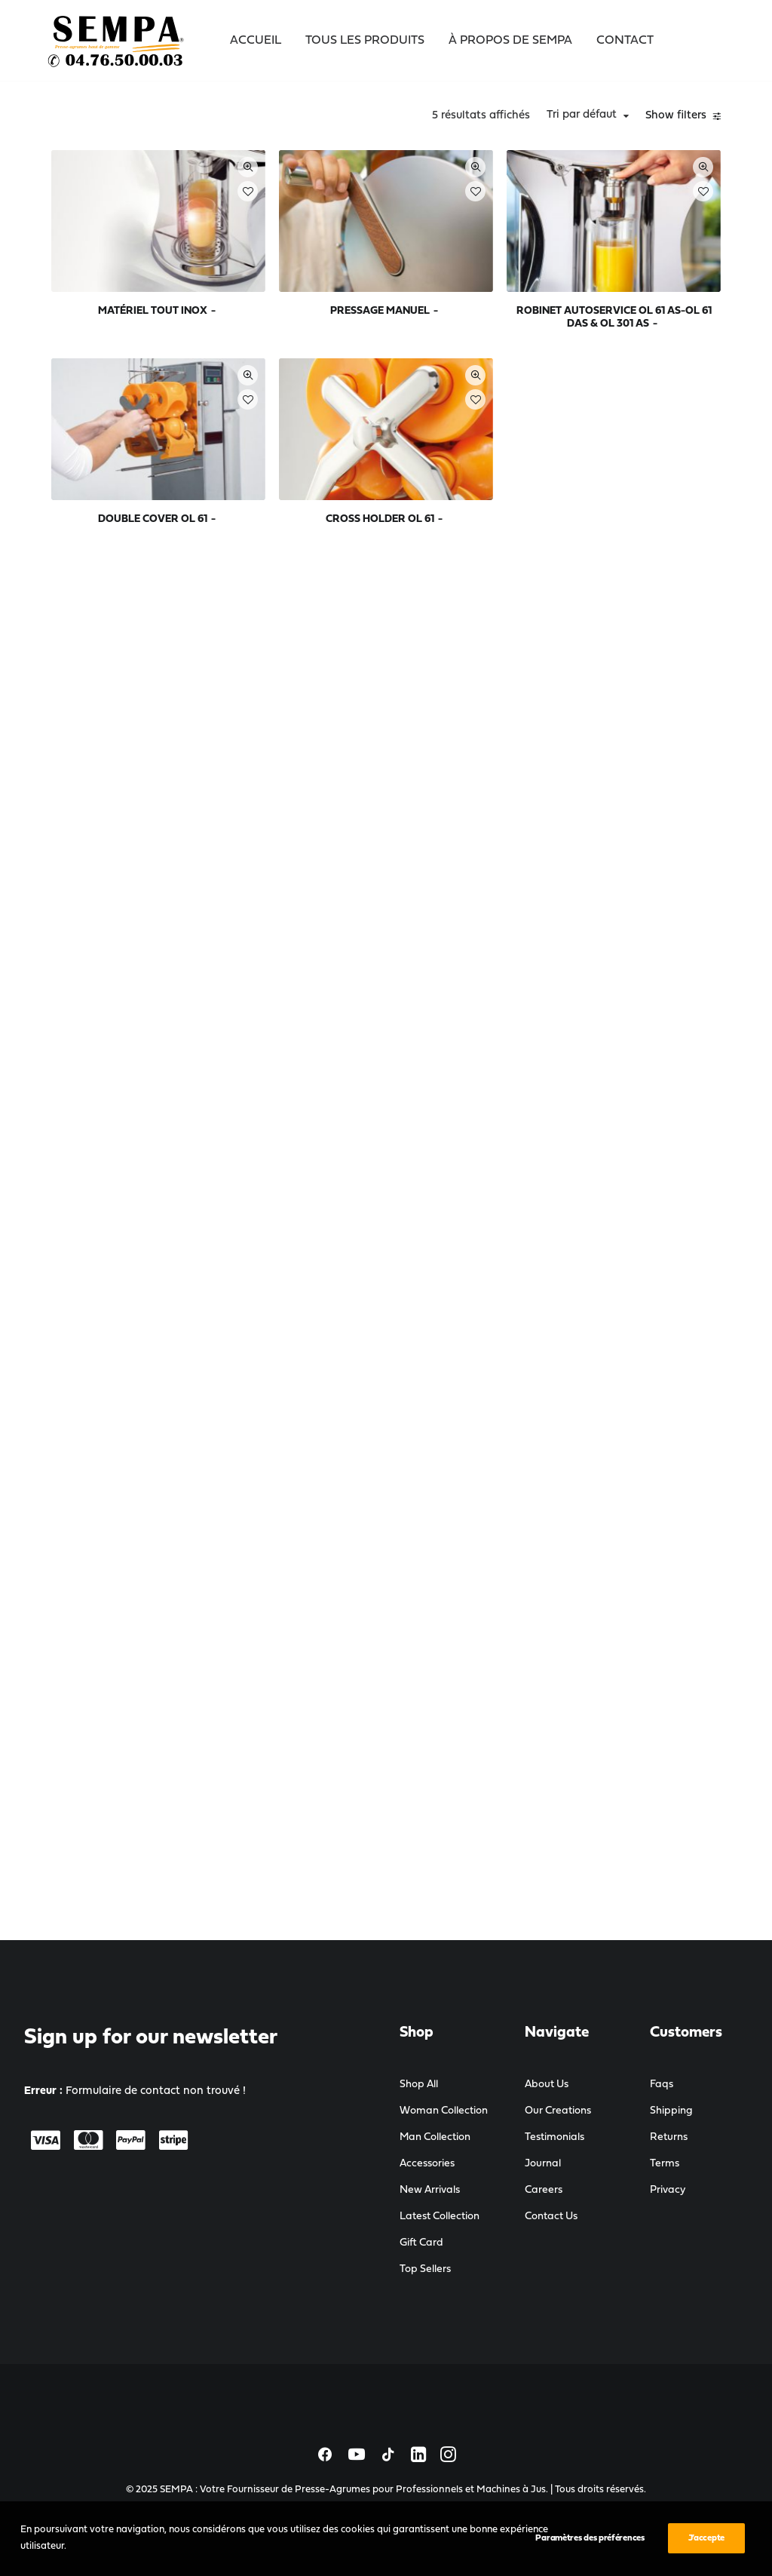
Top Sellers (425, 2269)
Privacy (667, 2190)
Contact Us (551, 2216)
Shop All (419, 2084)
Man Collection (435, 2137)
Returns (669, 2137)
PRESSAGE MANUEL (506, 257)
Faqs (661, 2084)
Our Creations (558, 2111)
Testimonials (554, 2137)
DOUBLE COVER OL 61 (359, 424)
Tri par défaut (586, 115)
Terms (664, 2163)
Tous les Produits (364, 41)
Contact (625, 41)
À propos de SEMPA (510, 41)
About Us (546, 2084)
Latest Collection (439, 2216)
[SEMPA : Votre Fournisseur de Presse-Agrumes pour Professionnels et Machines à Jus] (117, 41)
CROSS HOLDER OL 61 (506, 424)
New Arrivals (430, 2190)
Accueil (255, 41)
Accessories (427, 2163)
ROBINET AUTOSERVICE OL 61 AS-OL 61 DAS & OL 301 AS (654, 270)
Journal (543, 2163)
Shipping (671, 2111)
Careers (543, 2190)
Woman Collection (444, 2111)
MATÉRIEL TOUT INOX (359, 257)
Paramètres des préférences (589, 2562)
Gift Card (421, 2243)
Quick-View (408, 167)
